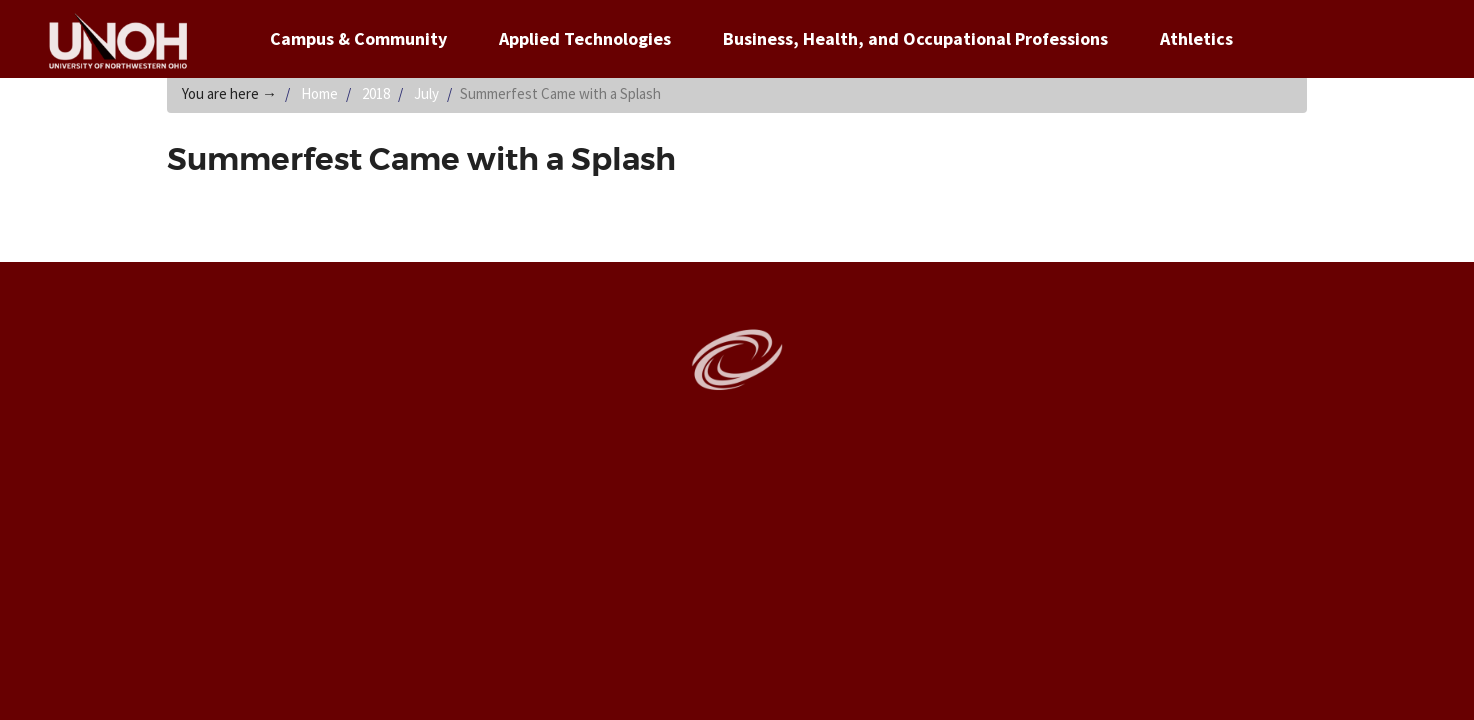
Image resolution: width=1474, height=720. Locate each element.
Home (319, 93)
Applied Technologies (585, 38)
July (426, 93)
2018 (376, 93)
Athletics (1196, 38)
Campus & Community (358, 38)
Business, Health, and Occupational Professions (915, 38)
